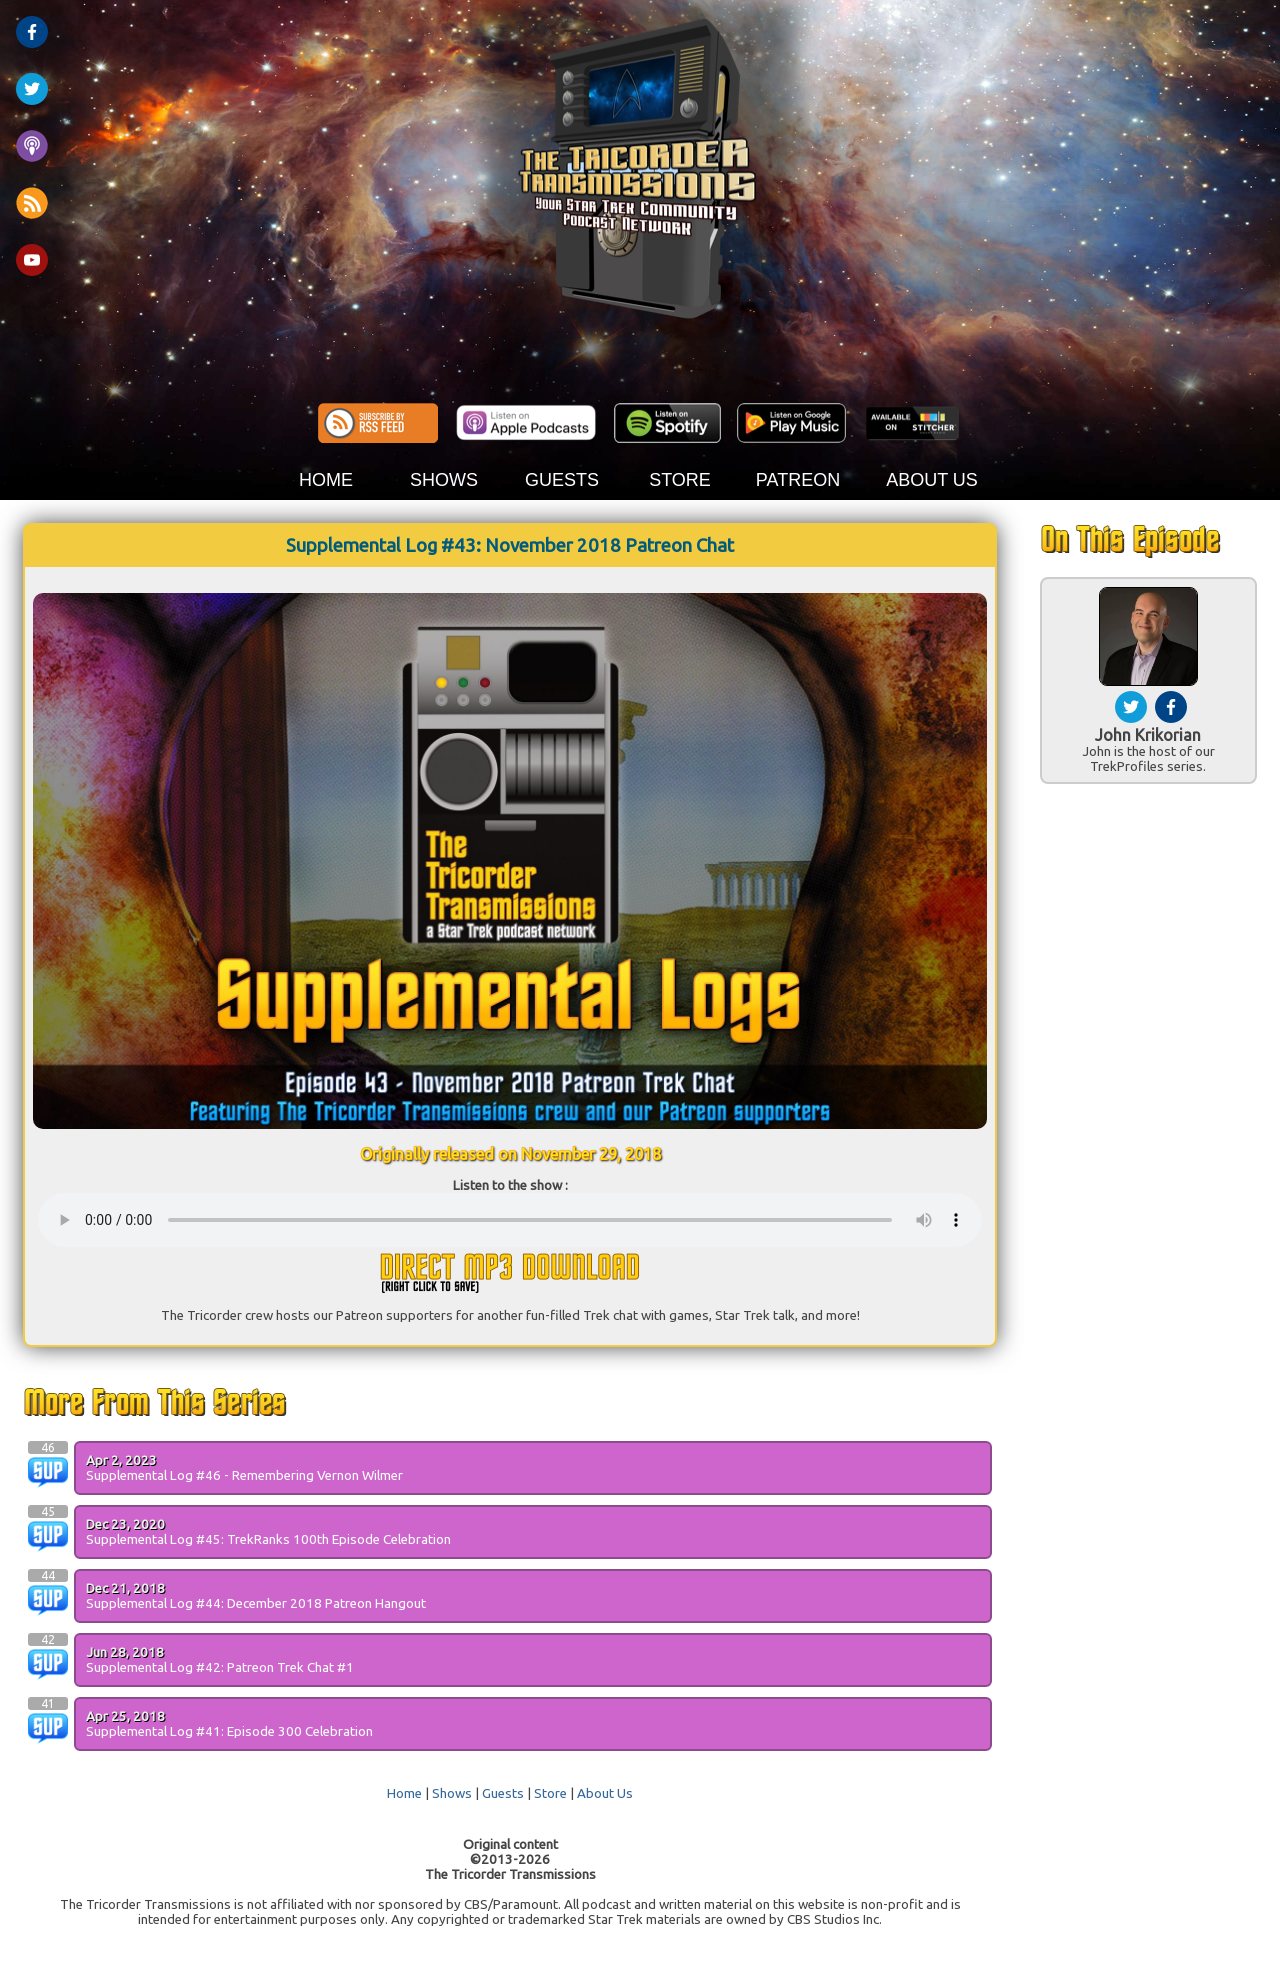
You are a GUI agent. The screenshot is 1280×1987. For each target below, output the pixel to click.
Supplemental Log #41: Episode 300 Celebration (229, 1731)
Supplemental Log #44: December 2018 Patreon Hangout (256, 1603)
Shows (452, 1793)
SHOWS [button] (444, 480)
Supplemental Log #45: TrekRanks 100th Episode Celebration (268, 1539)
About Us (605, 1793)
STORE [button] (680, 480)
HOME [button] (326, 480)
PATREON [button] (798, 480)
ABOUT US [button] (932, 480)
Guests (503, 1793)
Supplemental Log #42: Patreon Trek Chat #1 (220, 1667)
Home (404, 1793)
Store (550, 1793)
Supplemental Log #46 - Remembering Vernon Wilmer (244, 1475)
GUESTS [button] (562, 480)
